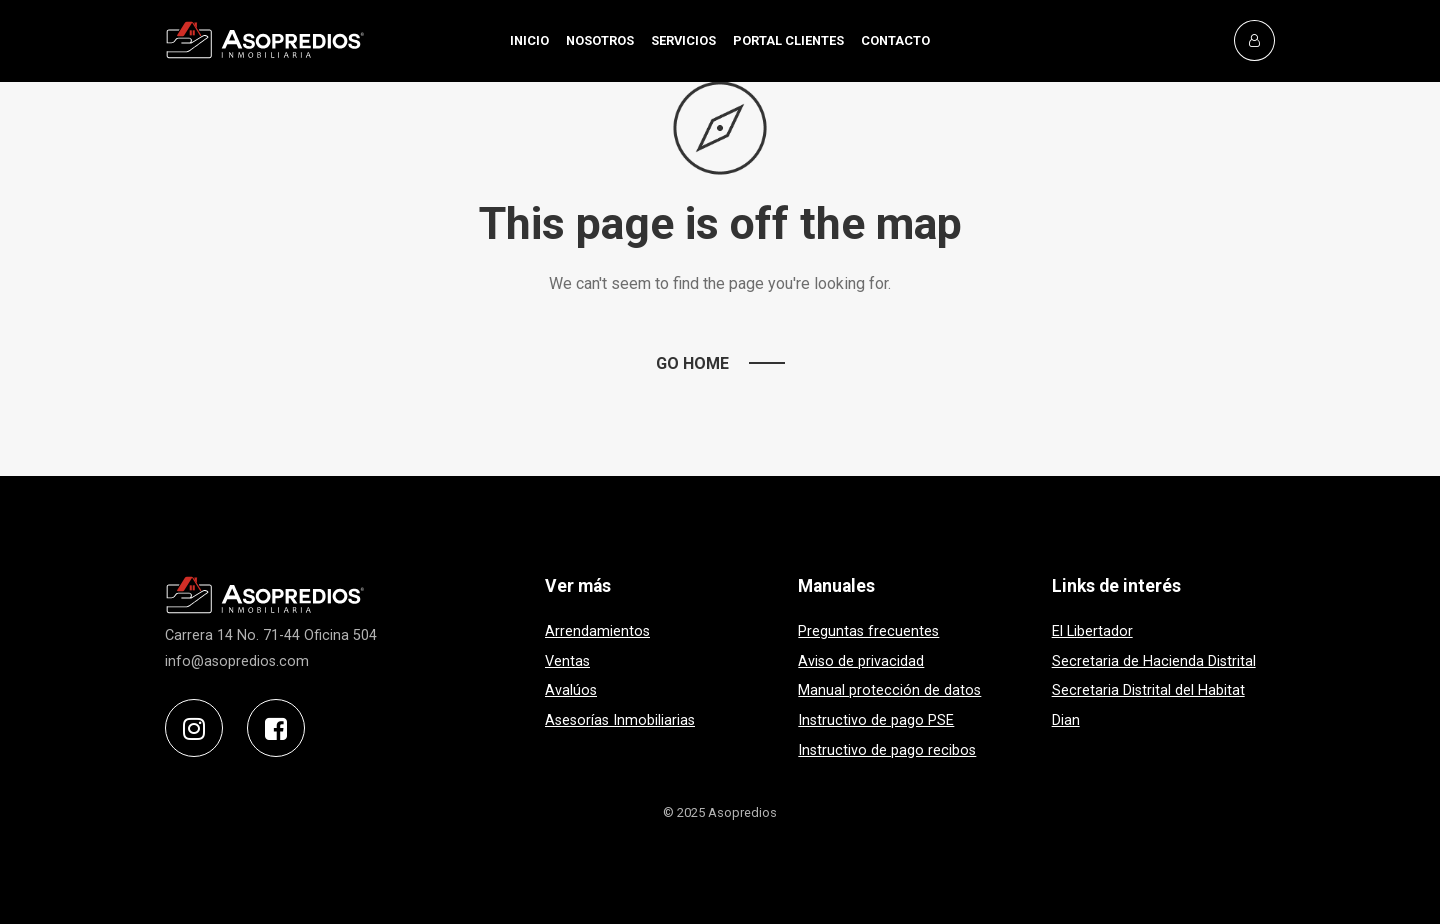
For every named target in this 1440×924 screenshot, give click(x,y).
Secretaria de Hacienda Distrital (1154, 661)
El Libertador (1092, 631)
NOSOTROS (600, 40)
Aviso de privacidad (861, 661)
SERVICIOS (683, 40)
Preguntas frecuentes (868, 631)
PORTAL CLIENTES (788, 40)
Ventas (567, 661)
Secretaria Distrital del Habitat (1148, 690)
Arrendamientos (597, 631)
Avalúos (571, 690)
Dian (1066, 720)
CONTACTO (895, 40)
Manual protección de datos (889, 690)
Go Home (692, 363)
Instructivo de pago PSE (876, 720)
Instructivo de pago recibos (887, 750)
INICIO (529, 40)
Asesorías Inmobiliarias (620, 720)
